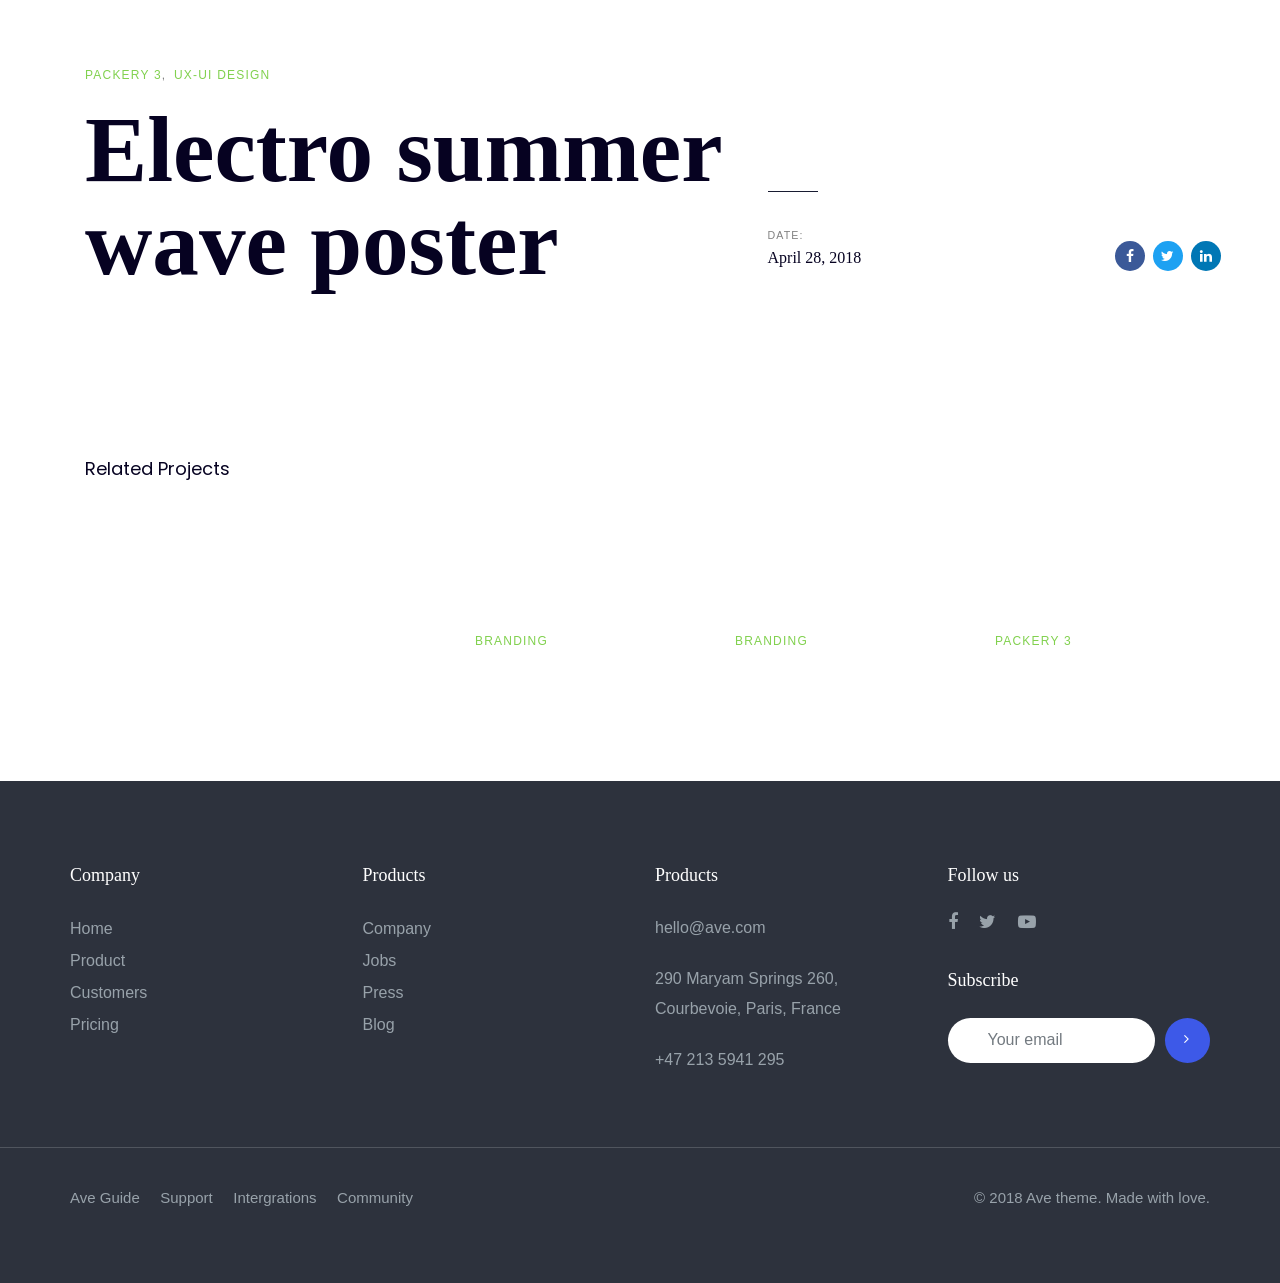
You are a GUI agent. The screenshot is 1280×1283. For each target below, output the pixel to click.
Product (97, 960)
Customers (108, 992)
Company (397, 928)
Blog (379, 1024)
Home (91, 928)
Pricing (94, 1024)
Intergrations (274, 1197)
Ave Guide (105, 1197)
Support (186, 1197)
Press (383, 992)
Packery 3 (123, 75)
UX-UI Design (222, 75)
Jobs (380, 960)
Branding (511, 641)
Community (375, 1197)
